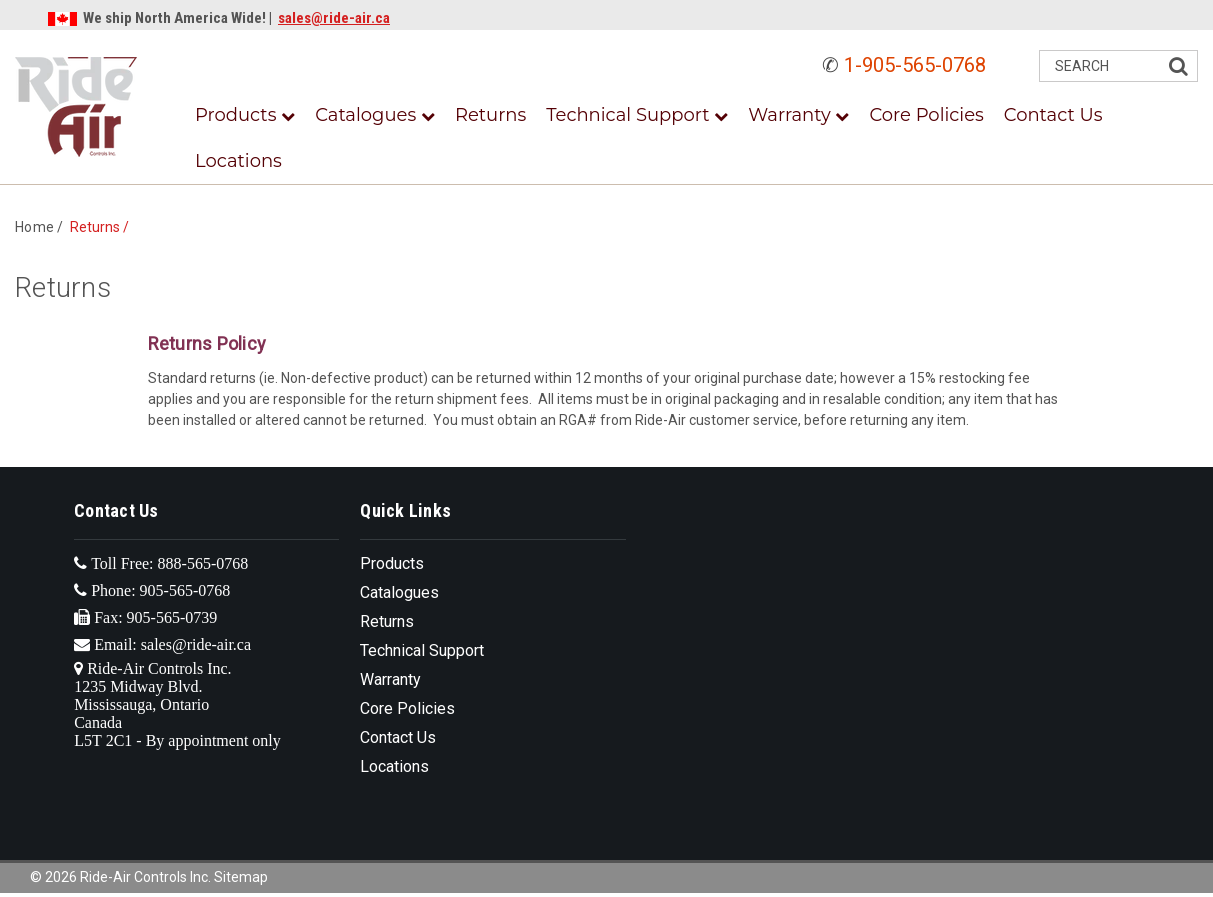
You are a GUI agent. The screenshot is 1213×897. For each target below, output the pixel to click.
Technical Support (637, 115)
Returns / (102, 227)
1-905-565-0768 (915, 65)
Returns (490, 115)
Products (245, 115)
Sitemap (241, 877)
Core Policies (926, 115)
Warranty (798, 115)
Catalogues (375, 115)
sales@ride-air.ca (334, 18)
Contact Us (1053, 115)
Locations (238, 161)
